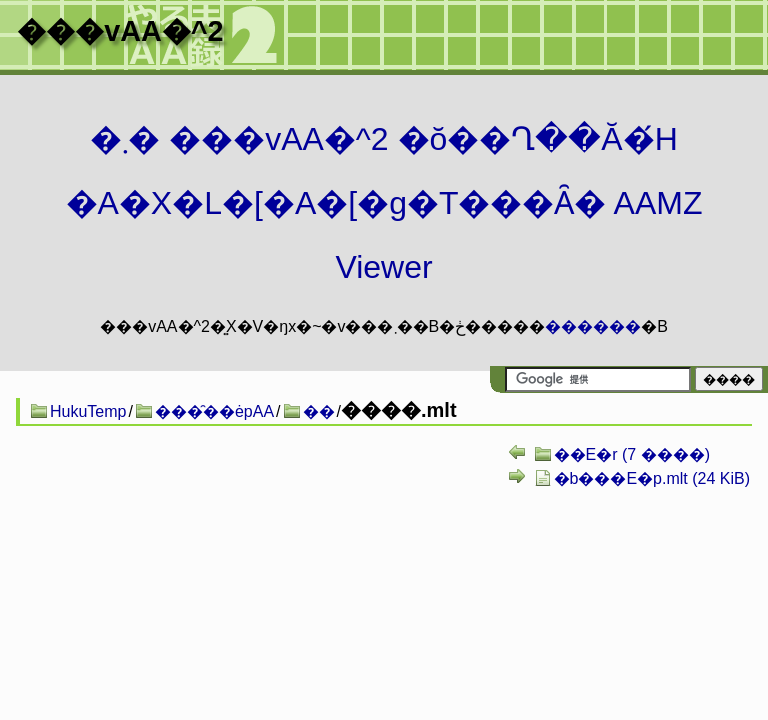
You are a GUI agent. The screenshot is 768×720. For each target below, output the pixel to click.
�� (319, 411)
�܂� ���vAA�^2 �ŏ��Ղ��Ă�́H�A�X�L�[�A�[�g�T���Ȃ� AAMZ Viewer (384, 203)
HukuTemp (88, 411)
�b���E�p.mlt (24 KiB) (652, 478)
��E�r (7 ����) (632, 454)
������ (593, 326)
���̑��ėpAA (214, 411)
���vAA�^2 (120, 31)
